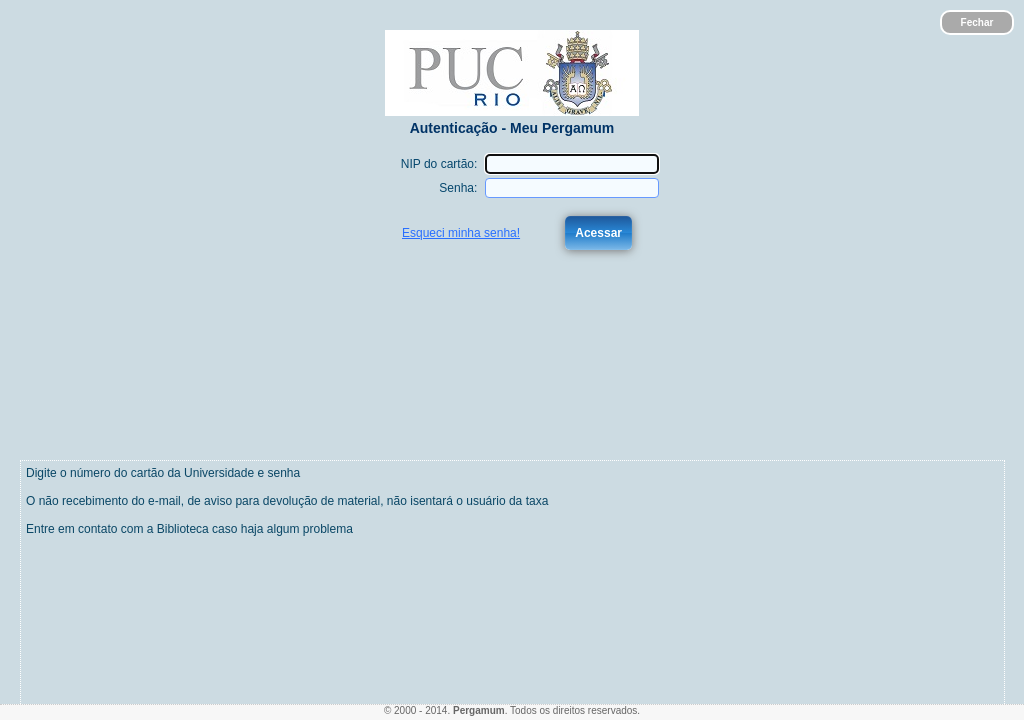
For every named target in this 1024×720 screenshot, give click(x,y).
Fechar (977, 22)
